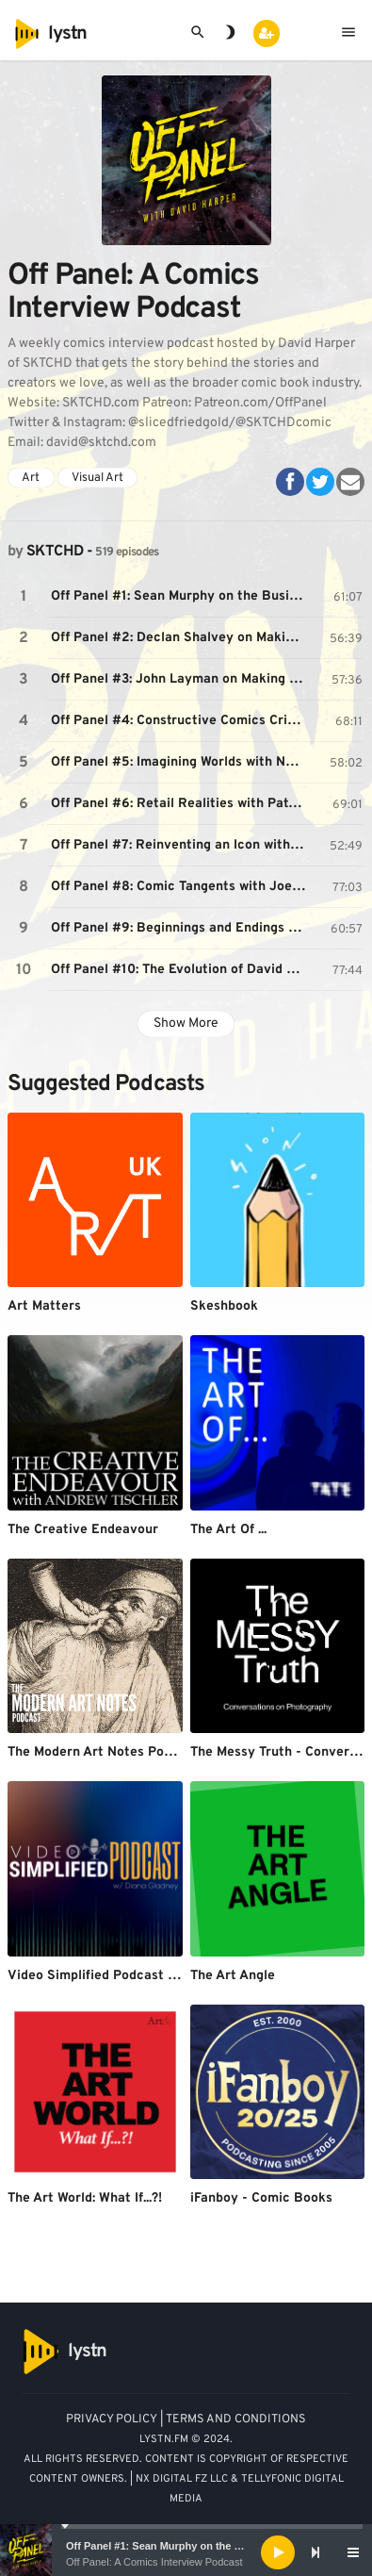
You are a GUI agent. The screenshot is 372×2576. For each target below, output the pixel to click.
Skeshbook (224, 1306)
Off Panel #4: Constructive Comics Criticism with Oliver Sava (180, 721)
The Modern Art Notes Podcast (103, 1752)
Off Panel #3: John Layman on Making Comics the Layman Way (180, 679)
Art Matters (44, 1306)
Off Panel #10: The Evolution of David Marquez (180, 970)
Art (31, 478)
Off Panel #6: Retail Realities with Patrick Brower (180, 804)
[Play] (278, 2552)
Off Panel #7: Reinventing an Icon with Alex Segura (180, 845)
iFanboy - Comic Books (261, 2198)
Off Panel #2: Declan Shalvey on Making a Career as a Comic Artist (180, 638)
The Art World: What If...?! (85, 2198)
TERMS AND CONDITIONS (236, 2419)
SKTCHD (54, 551)
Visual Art (97, 478)
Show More (186, 1024)
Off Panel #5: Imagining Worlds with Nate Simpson (180, 762)
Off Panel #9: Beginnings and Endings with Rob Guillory (180, 928)
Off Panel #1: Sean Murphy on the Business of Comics (199, 2545)
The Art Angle (232, 1976)
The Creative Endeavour (83, 1530)
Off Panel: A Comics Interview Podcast (154, 2562)
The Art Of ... (228, 1530)
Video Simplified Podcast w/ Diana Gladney (143, 1976)
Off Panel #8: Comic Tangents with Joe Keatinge (180, 887)
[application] (186, 2552)
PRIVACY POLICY (111, 2419)
